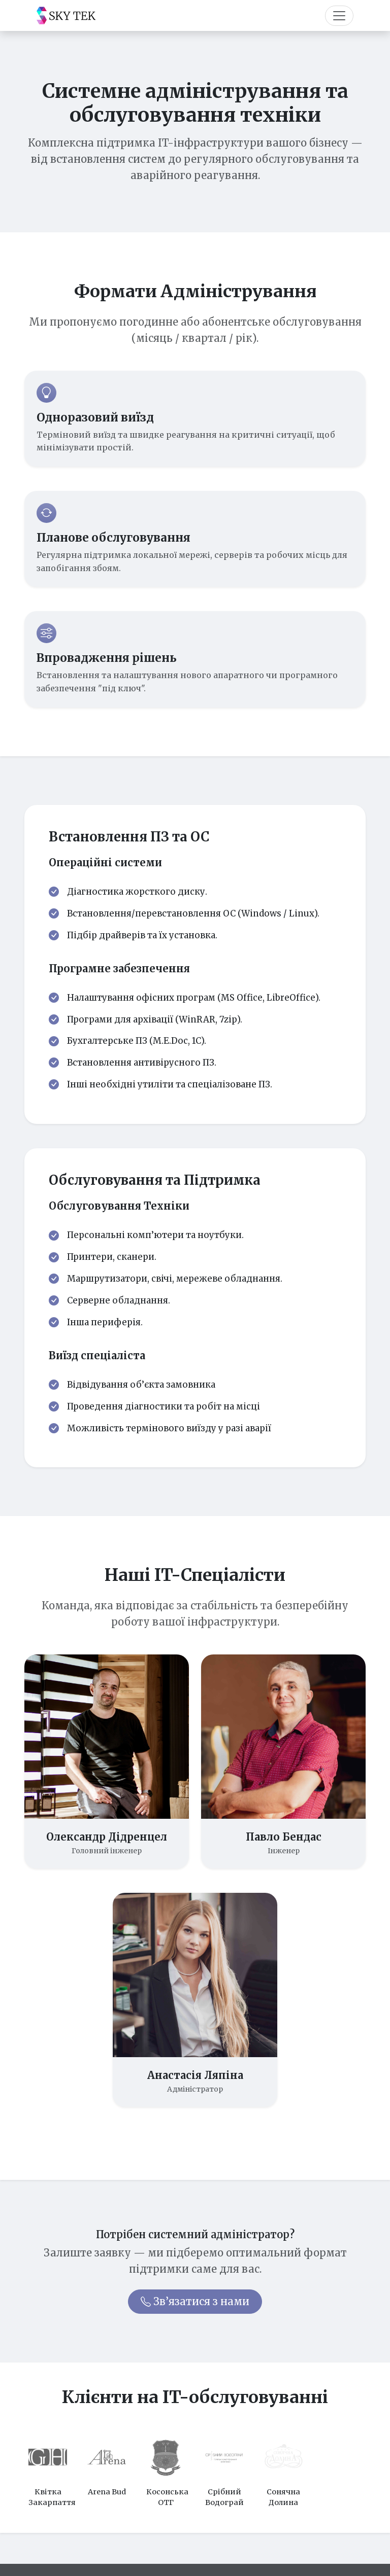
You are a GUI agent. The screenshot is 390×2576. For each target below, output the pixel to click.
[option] (47, 2470)
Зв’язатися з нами (195, 2301)
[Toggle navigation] (339, 16)
